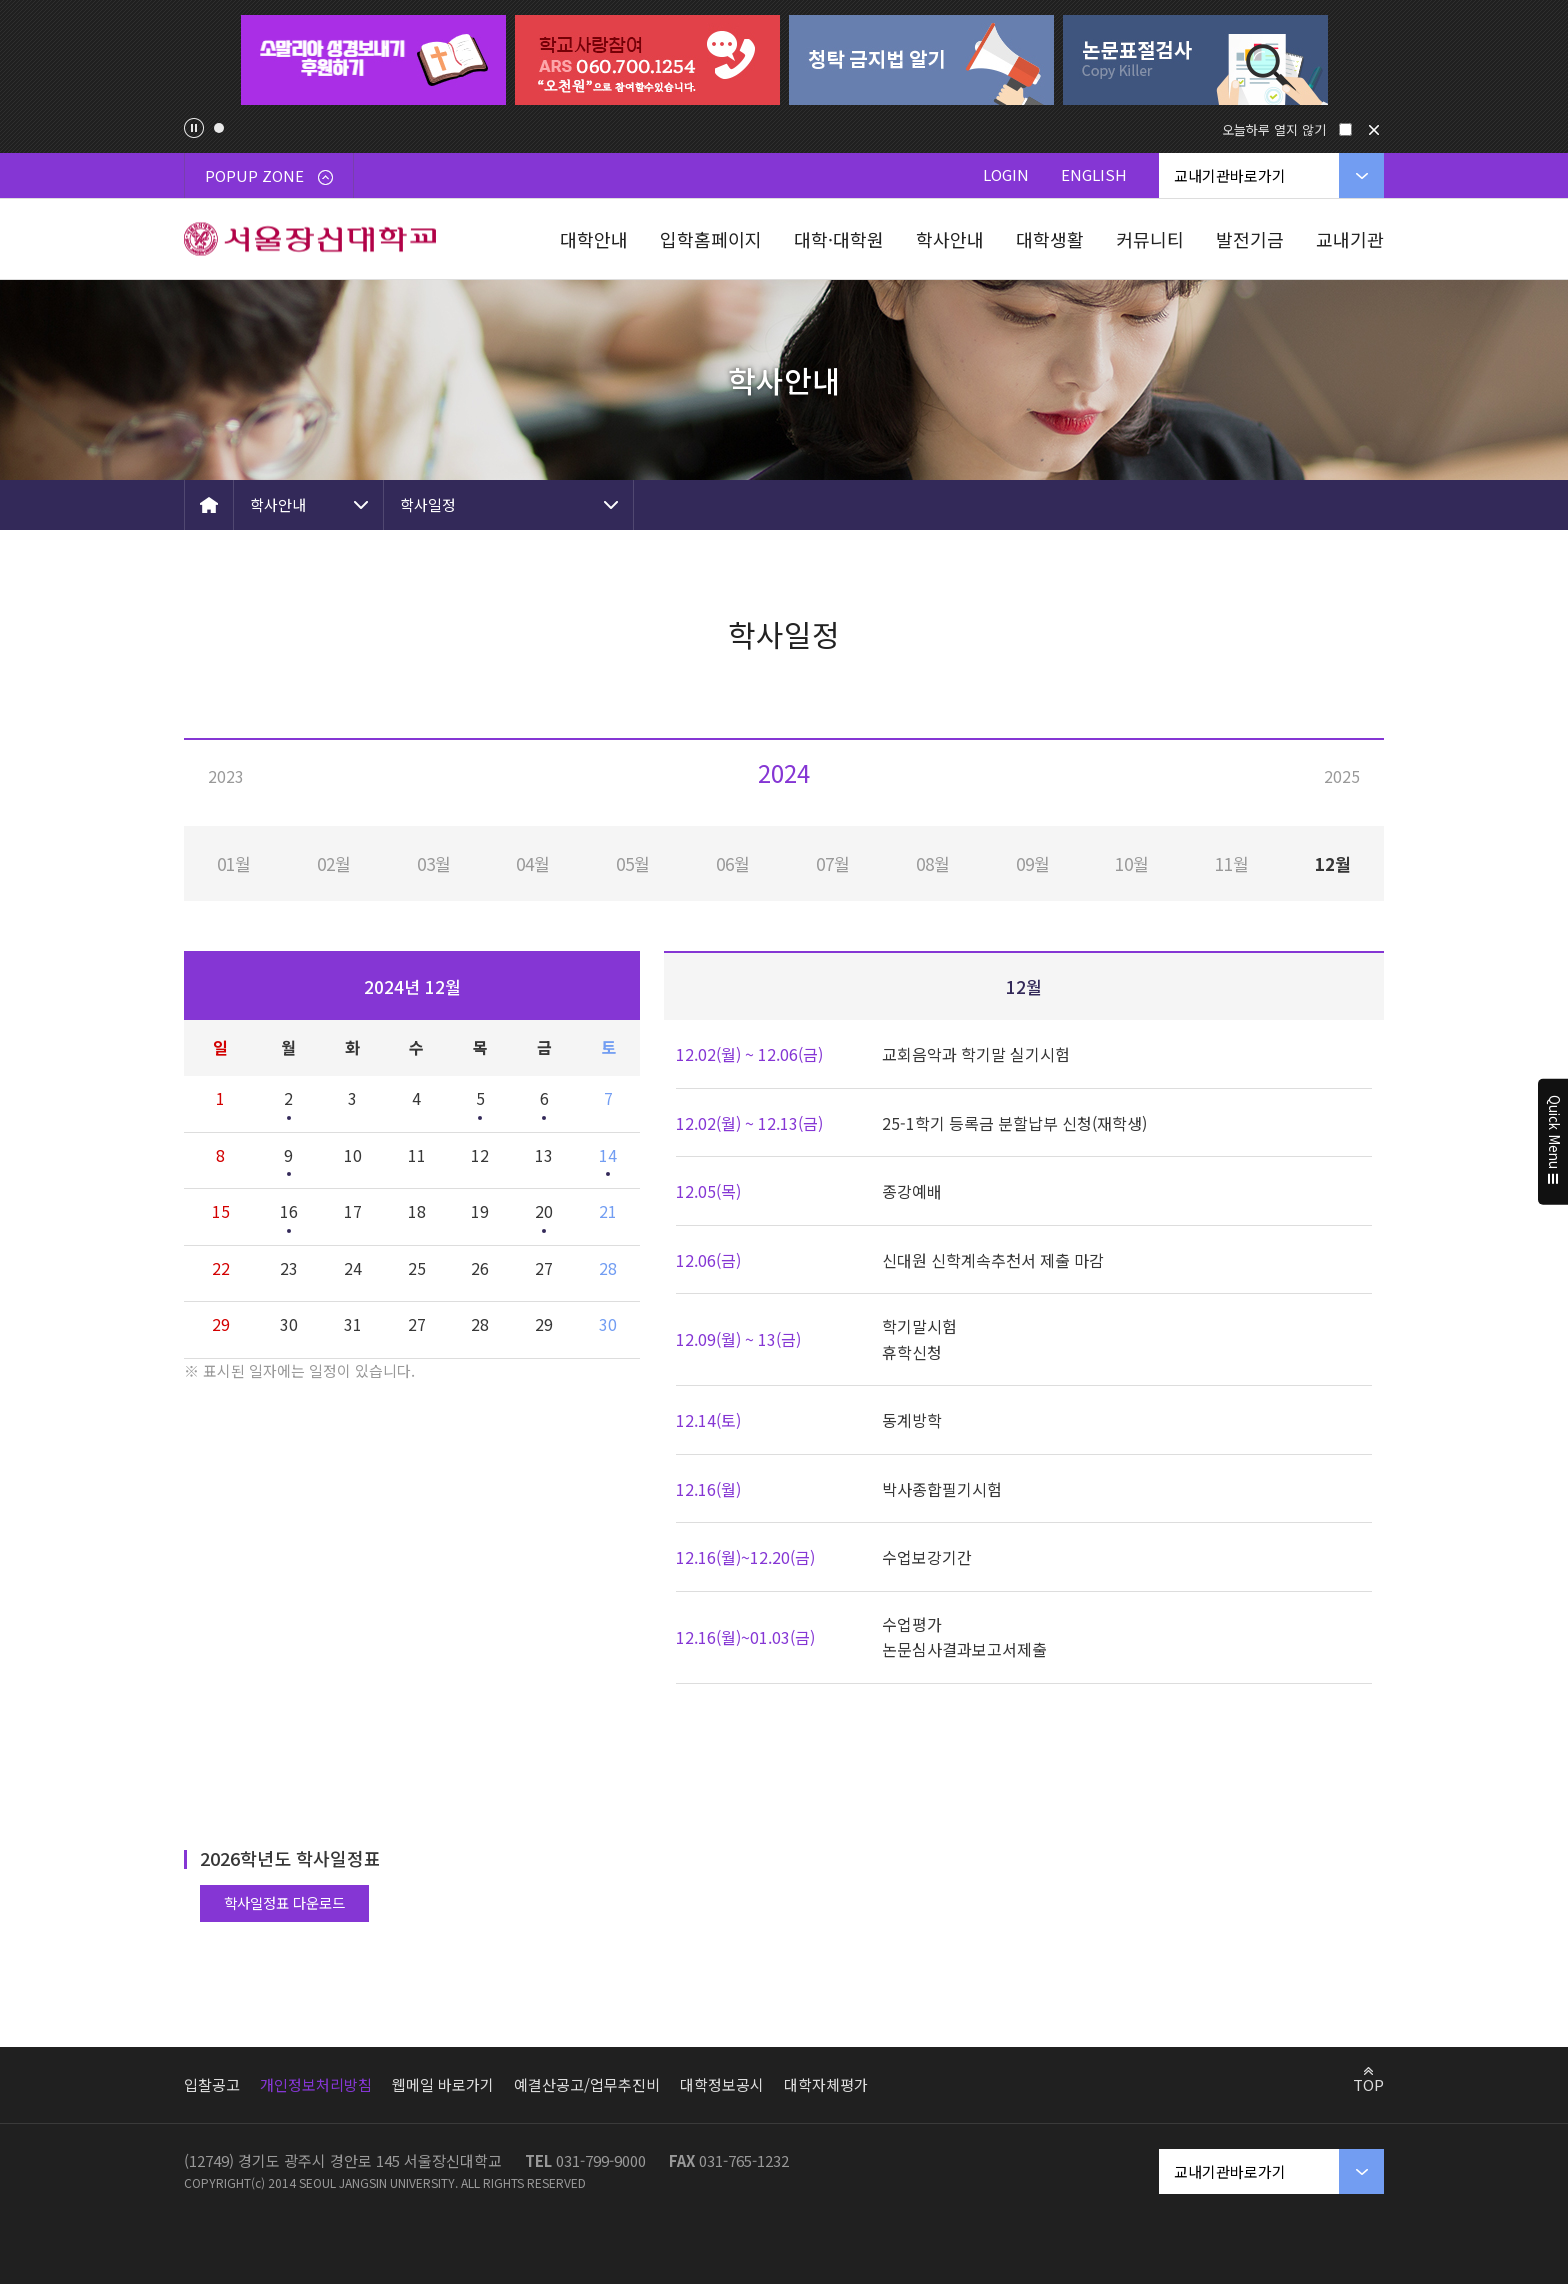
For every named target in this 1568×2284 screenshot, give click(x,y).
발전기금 (1250, 239)
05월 (633, 863)
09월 (1033, 863)
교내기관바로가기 (1230, 175)
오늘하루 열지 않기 (1274, 129)
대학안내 (594, 239)
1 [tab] (219, 128)
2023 (226, 776)
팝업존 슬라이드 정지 (194, 128)
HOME (209, 505)
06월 (733, 863)
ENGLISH (1094, 174)
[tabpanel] (373, 60)
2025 (1342, 776)
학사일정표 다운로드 (284, 1902)
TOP (1368, 2084)
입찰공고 (212, 2084)
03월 (434, 863)
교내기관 (1350, 239)
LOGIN (1006, 174)
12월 (1333, 863)
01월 (234, 863)
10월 (1132, 863)
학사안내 (950, 239)
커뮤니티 (1150, 239)
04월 (533, 863)
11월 (1232, 863)
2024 (784, 772)
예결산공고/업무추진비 (587, 2084)
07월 (833, 863)
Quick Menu (1553, 1142)
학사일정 (428, 504)
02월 (334, 863)
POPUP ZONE (269, 175)
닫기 (1374, 130)
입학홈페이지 (711, 239)
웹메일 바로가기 (443, 2084)
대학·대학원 (839, 239)
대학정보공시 (722, 2084)
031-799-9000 (601, 2160)
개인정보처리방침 (316, 2084)
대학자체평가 (826, 2084)
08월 (933, 863)
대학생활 (1050, 239)
